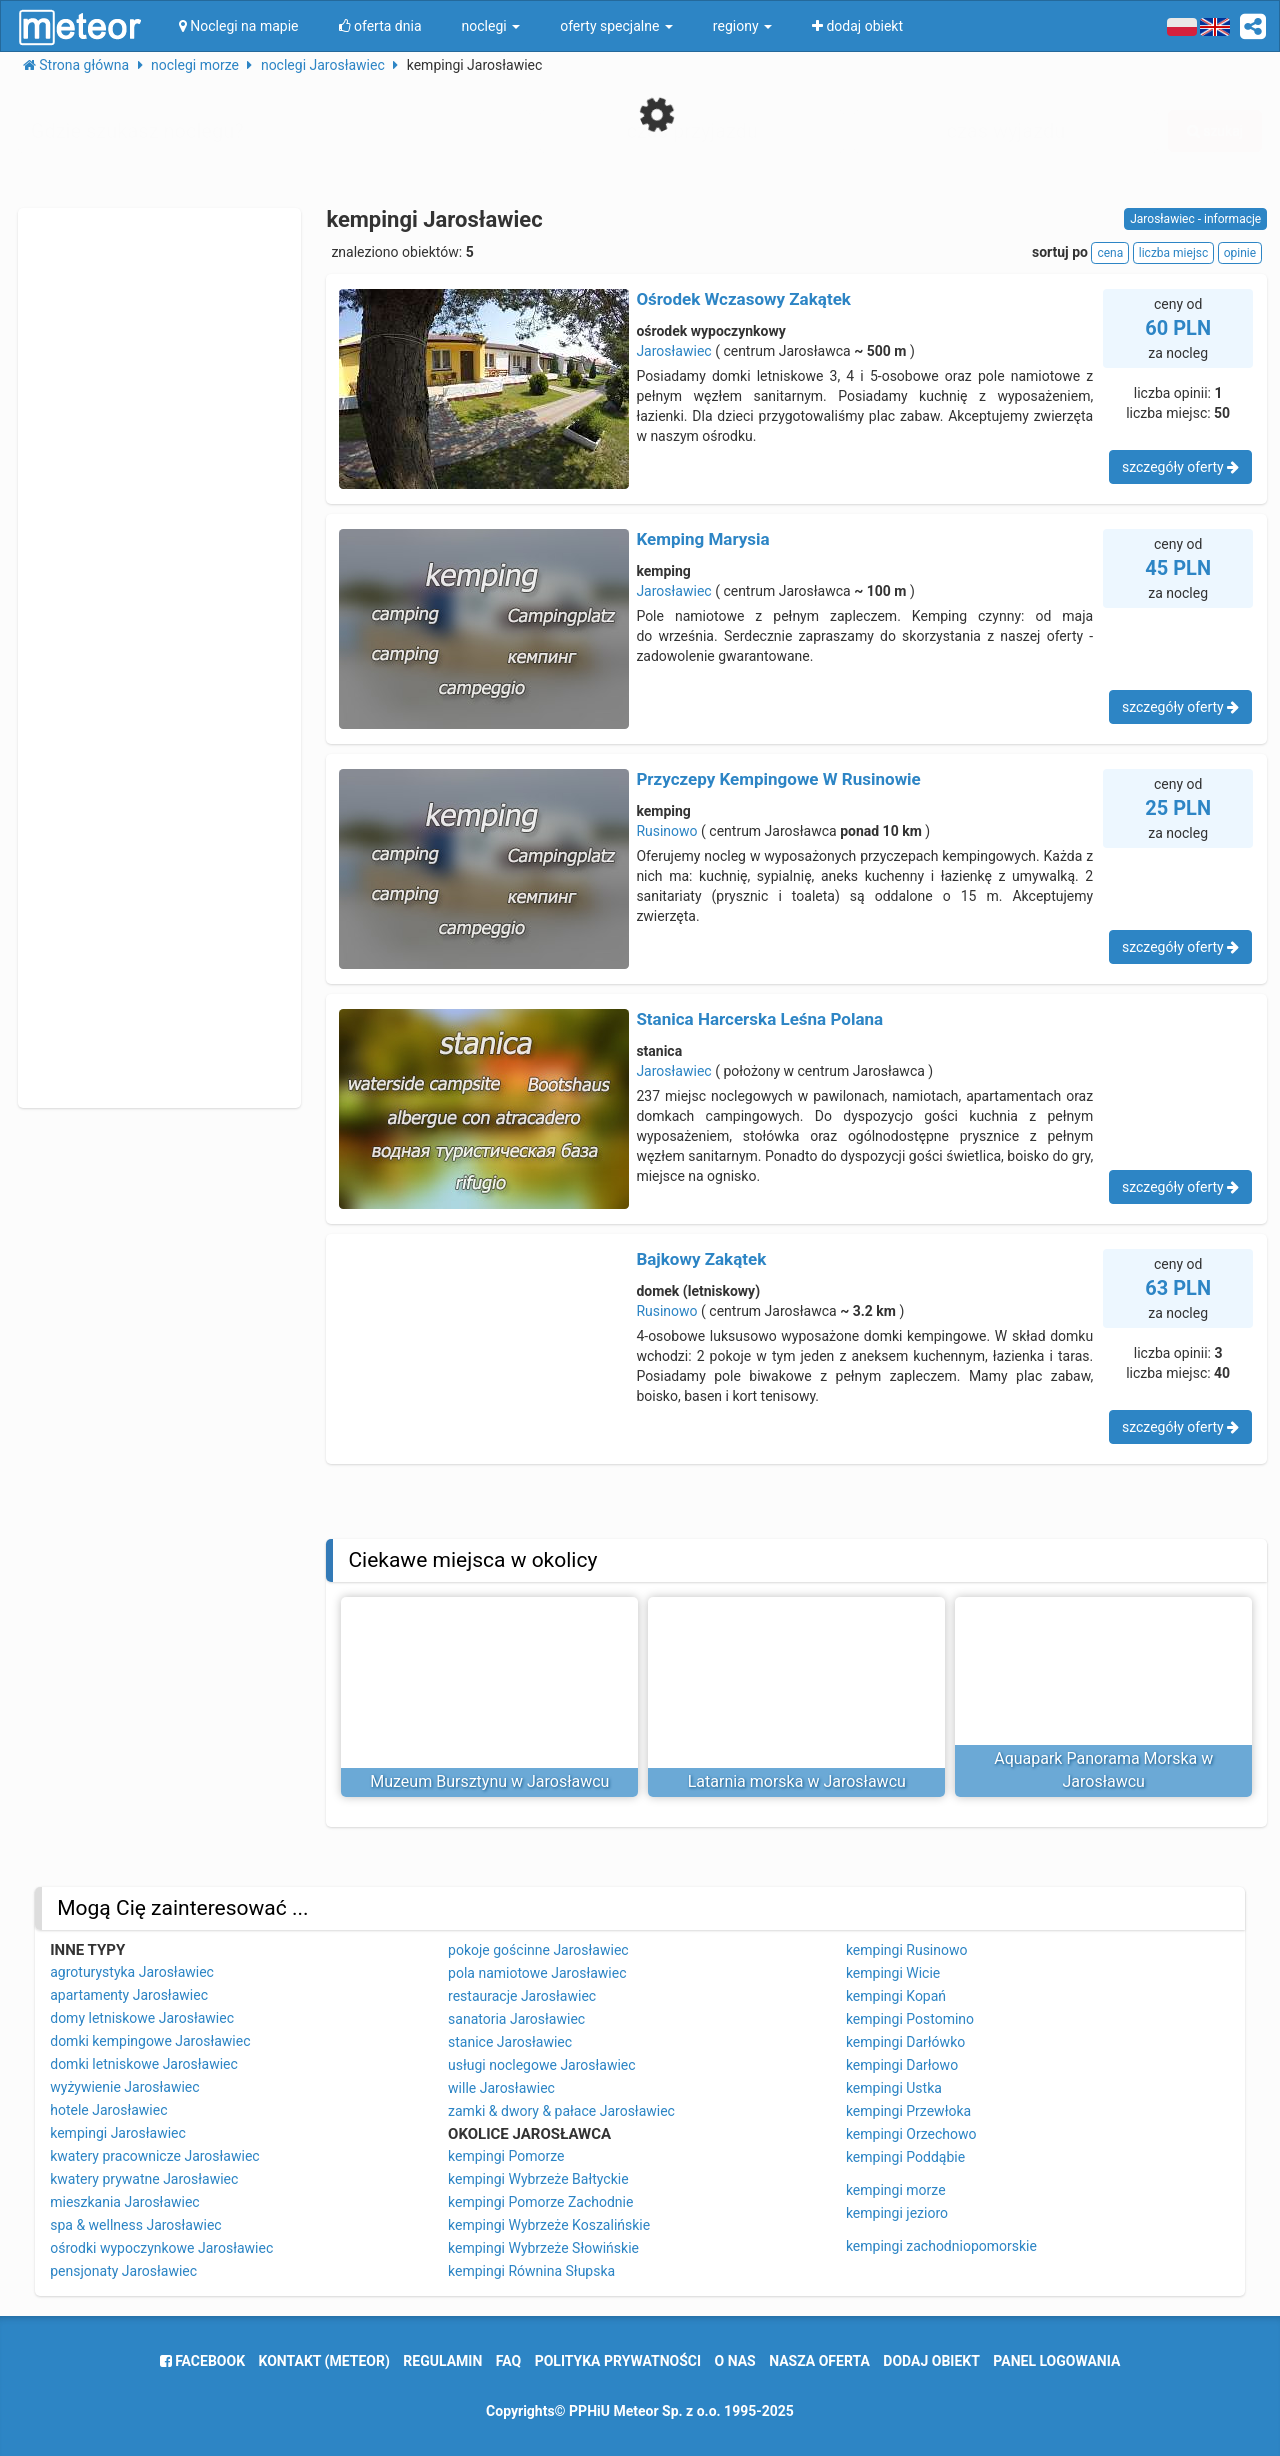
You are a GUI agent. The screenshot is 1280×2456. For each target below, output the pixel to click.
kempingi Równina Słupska (531, 2271)
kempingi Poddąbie (905, 2157)
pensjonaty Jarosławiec (123, 2271)
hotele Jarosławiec (108, 2110)
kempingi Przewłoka (908, 2111)
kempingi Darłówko (905, 2042)
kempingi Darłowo (902, 2065)
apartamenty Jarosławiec (129, 1995)
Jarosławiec (673, 351)
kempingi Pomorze (506, 2156)
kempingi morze (896, 2190)
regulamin (442, 2361)
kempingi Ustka (894, 2088)
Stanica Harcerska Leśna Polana (759, 1019)
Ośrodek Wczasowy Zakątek (743, 299)
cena (1110, 253)
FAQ (508, 2361)
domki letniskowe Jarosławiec (144, 2064)
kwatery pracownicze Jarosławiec (154, 2156)
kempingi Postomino (910, 2019)
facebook (202, 2361)
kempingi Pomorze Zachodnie (540, 2202)
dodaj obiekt (931, 2361)
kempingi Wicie (893, 1973)
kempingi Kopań (896, 1996)
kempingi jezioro (897, 2213)
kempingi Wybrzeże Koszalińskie (549, 2225)
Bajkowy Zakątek (701, 1259)
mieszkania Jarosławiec (124, 2202)
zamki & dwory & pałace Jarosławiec (561, 2111)
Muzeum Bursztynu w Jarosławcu (489, 1781)
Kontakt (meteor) (324, 2361)
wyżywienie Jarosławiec (124, 2087)
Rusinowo (666, 831)
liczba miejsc (1173, 253)
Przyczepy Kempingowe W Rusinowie (778, 779)
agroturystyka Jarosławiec (132, 1972)
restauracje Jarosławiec (522, 1996)
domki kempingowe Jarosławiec (150, 2041)
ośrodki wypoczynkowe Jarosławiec (161, 2248)
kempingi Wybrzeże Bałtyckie (538, 2179)
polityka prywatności (618, 2361)
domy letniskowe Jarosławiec (142, 2018)
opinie (1240, 253)
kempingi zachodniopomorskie (941, 2246)
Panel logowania (1056, 2361)
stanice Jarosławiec (510, 2042)
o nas (735, 2361)
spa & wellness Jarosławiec (135, 2225)
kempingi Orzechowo (911, 2134)
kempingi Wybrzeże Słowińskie (543, 2248)
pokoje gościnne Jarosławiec (538, 1950)
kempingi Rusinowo (907, 1950)
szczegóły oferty (1180, 467)
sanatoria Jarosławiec (516, 2019)
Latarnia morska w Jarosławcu (797, 1781)
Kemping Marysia (702, 539)
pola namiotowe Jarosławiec (537, 1973)
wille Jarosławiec (501, 2088)
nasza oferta (819, 2361)
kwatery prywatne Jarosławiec (144, 2179)
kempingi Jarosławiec (118, 2133)
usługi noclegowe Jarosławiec (542, 2065)
